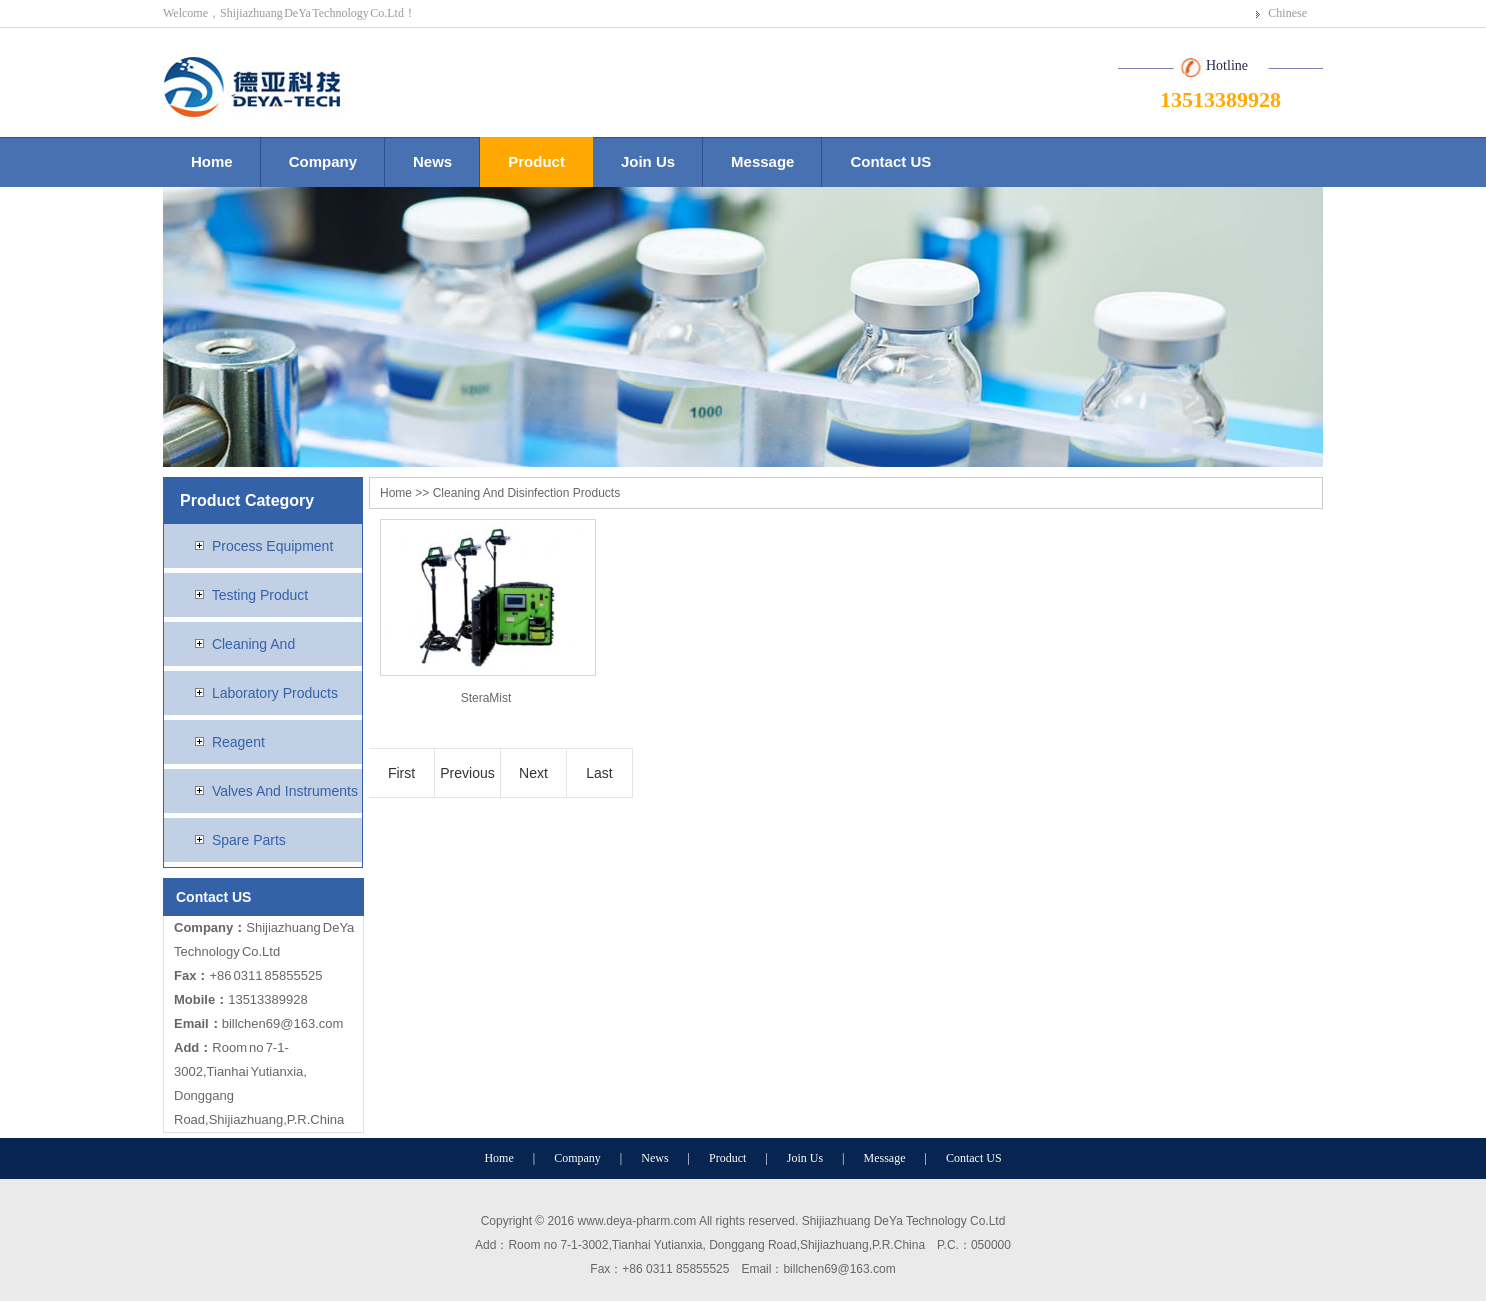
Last (599, 773)
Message (762, 161)
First (401, 773)
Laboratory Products (258, 693)
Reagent (222, 742)
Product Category (247, 500)
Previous (467, 773)
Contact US (890, 161)
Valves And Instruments (268, 791)
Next (533, 773)
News (432, 161)
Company (323, 161)
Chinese (1287, 13)
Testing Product (243, 595)
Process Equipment (256, 546)
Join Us (648, 161)
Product (536, 161)
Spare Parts (232, 840)
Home (212, 161)
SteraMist (486, 698)
